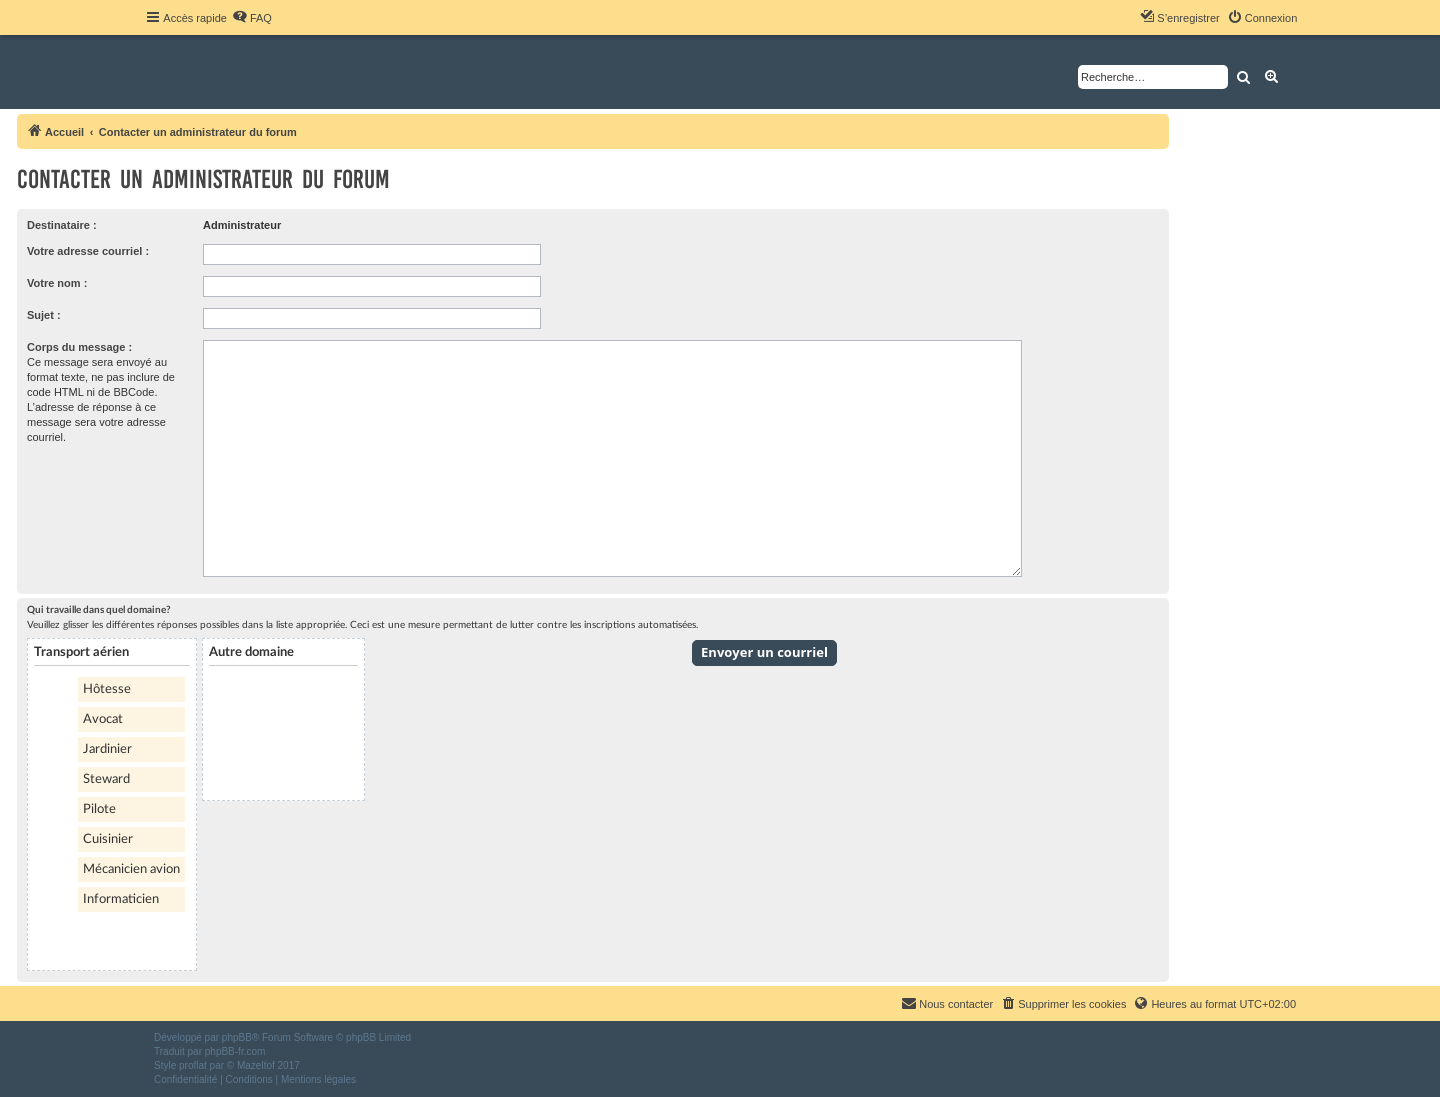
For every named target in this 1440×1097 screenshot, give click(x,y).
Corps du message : (79, 347)
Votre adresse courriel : (88, 251)
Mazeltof (256, 1065)
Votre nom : (57, 283)
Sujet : (44, 315)
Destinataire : (62, 225)
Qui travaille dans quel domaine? (99, 610)
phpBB (237, 1037)
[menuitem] (252, 18)
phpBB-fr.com (235, 1051)
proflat (193, 1065)
